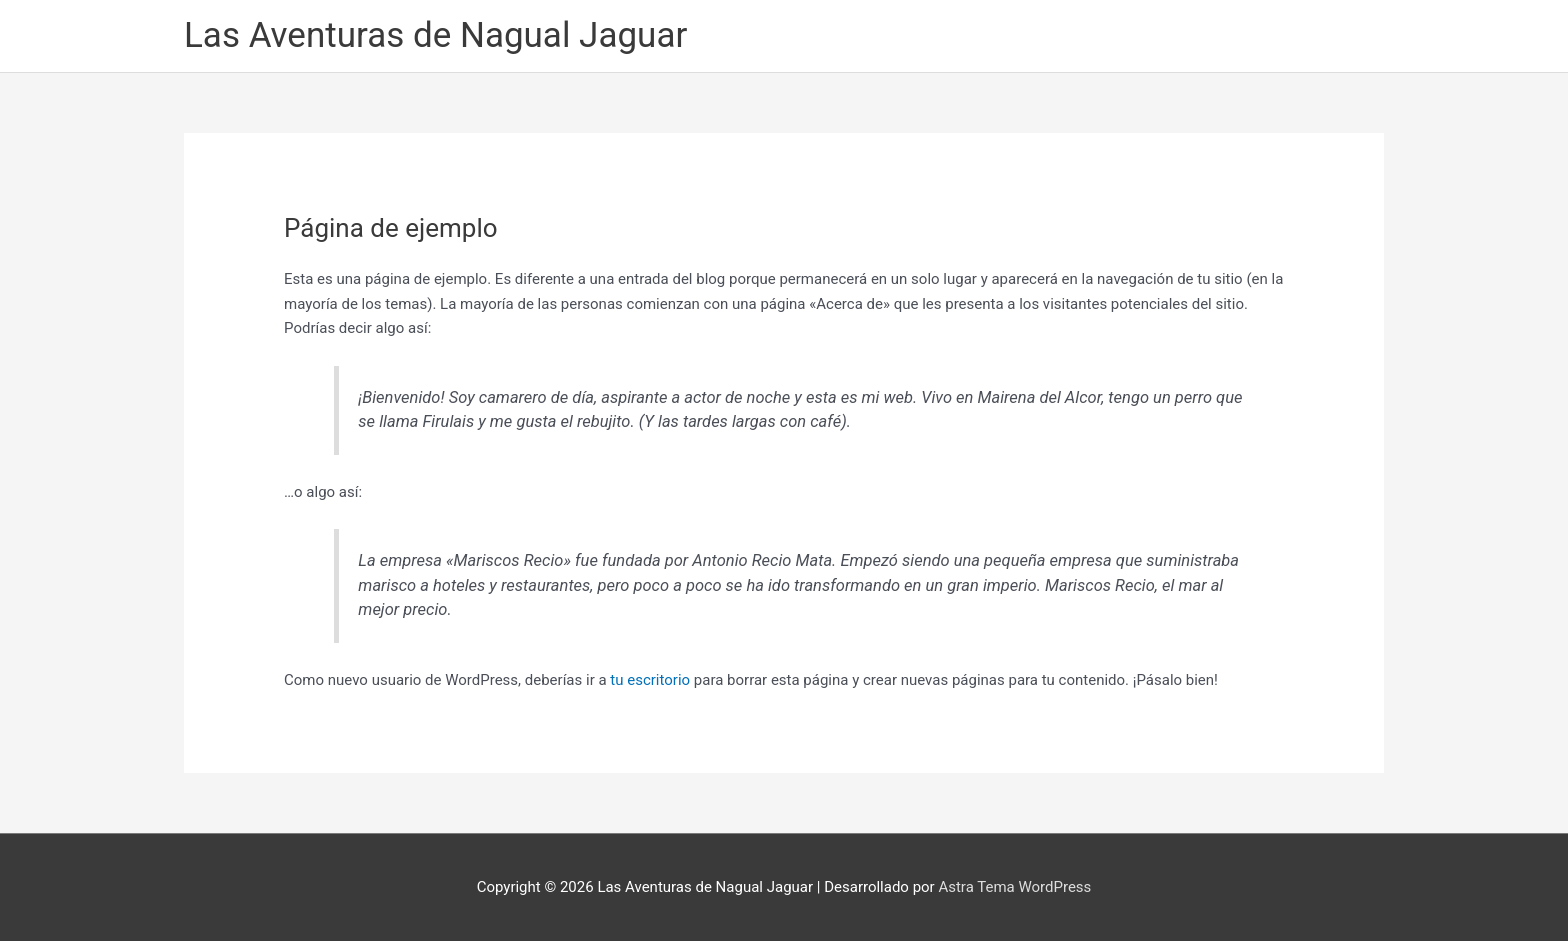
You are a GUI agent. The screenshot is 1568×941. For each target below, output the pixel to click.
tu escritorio (650, 680)
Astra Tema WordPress (1014, 887)
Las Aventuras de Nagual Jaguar (435, 35)
